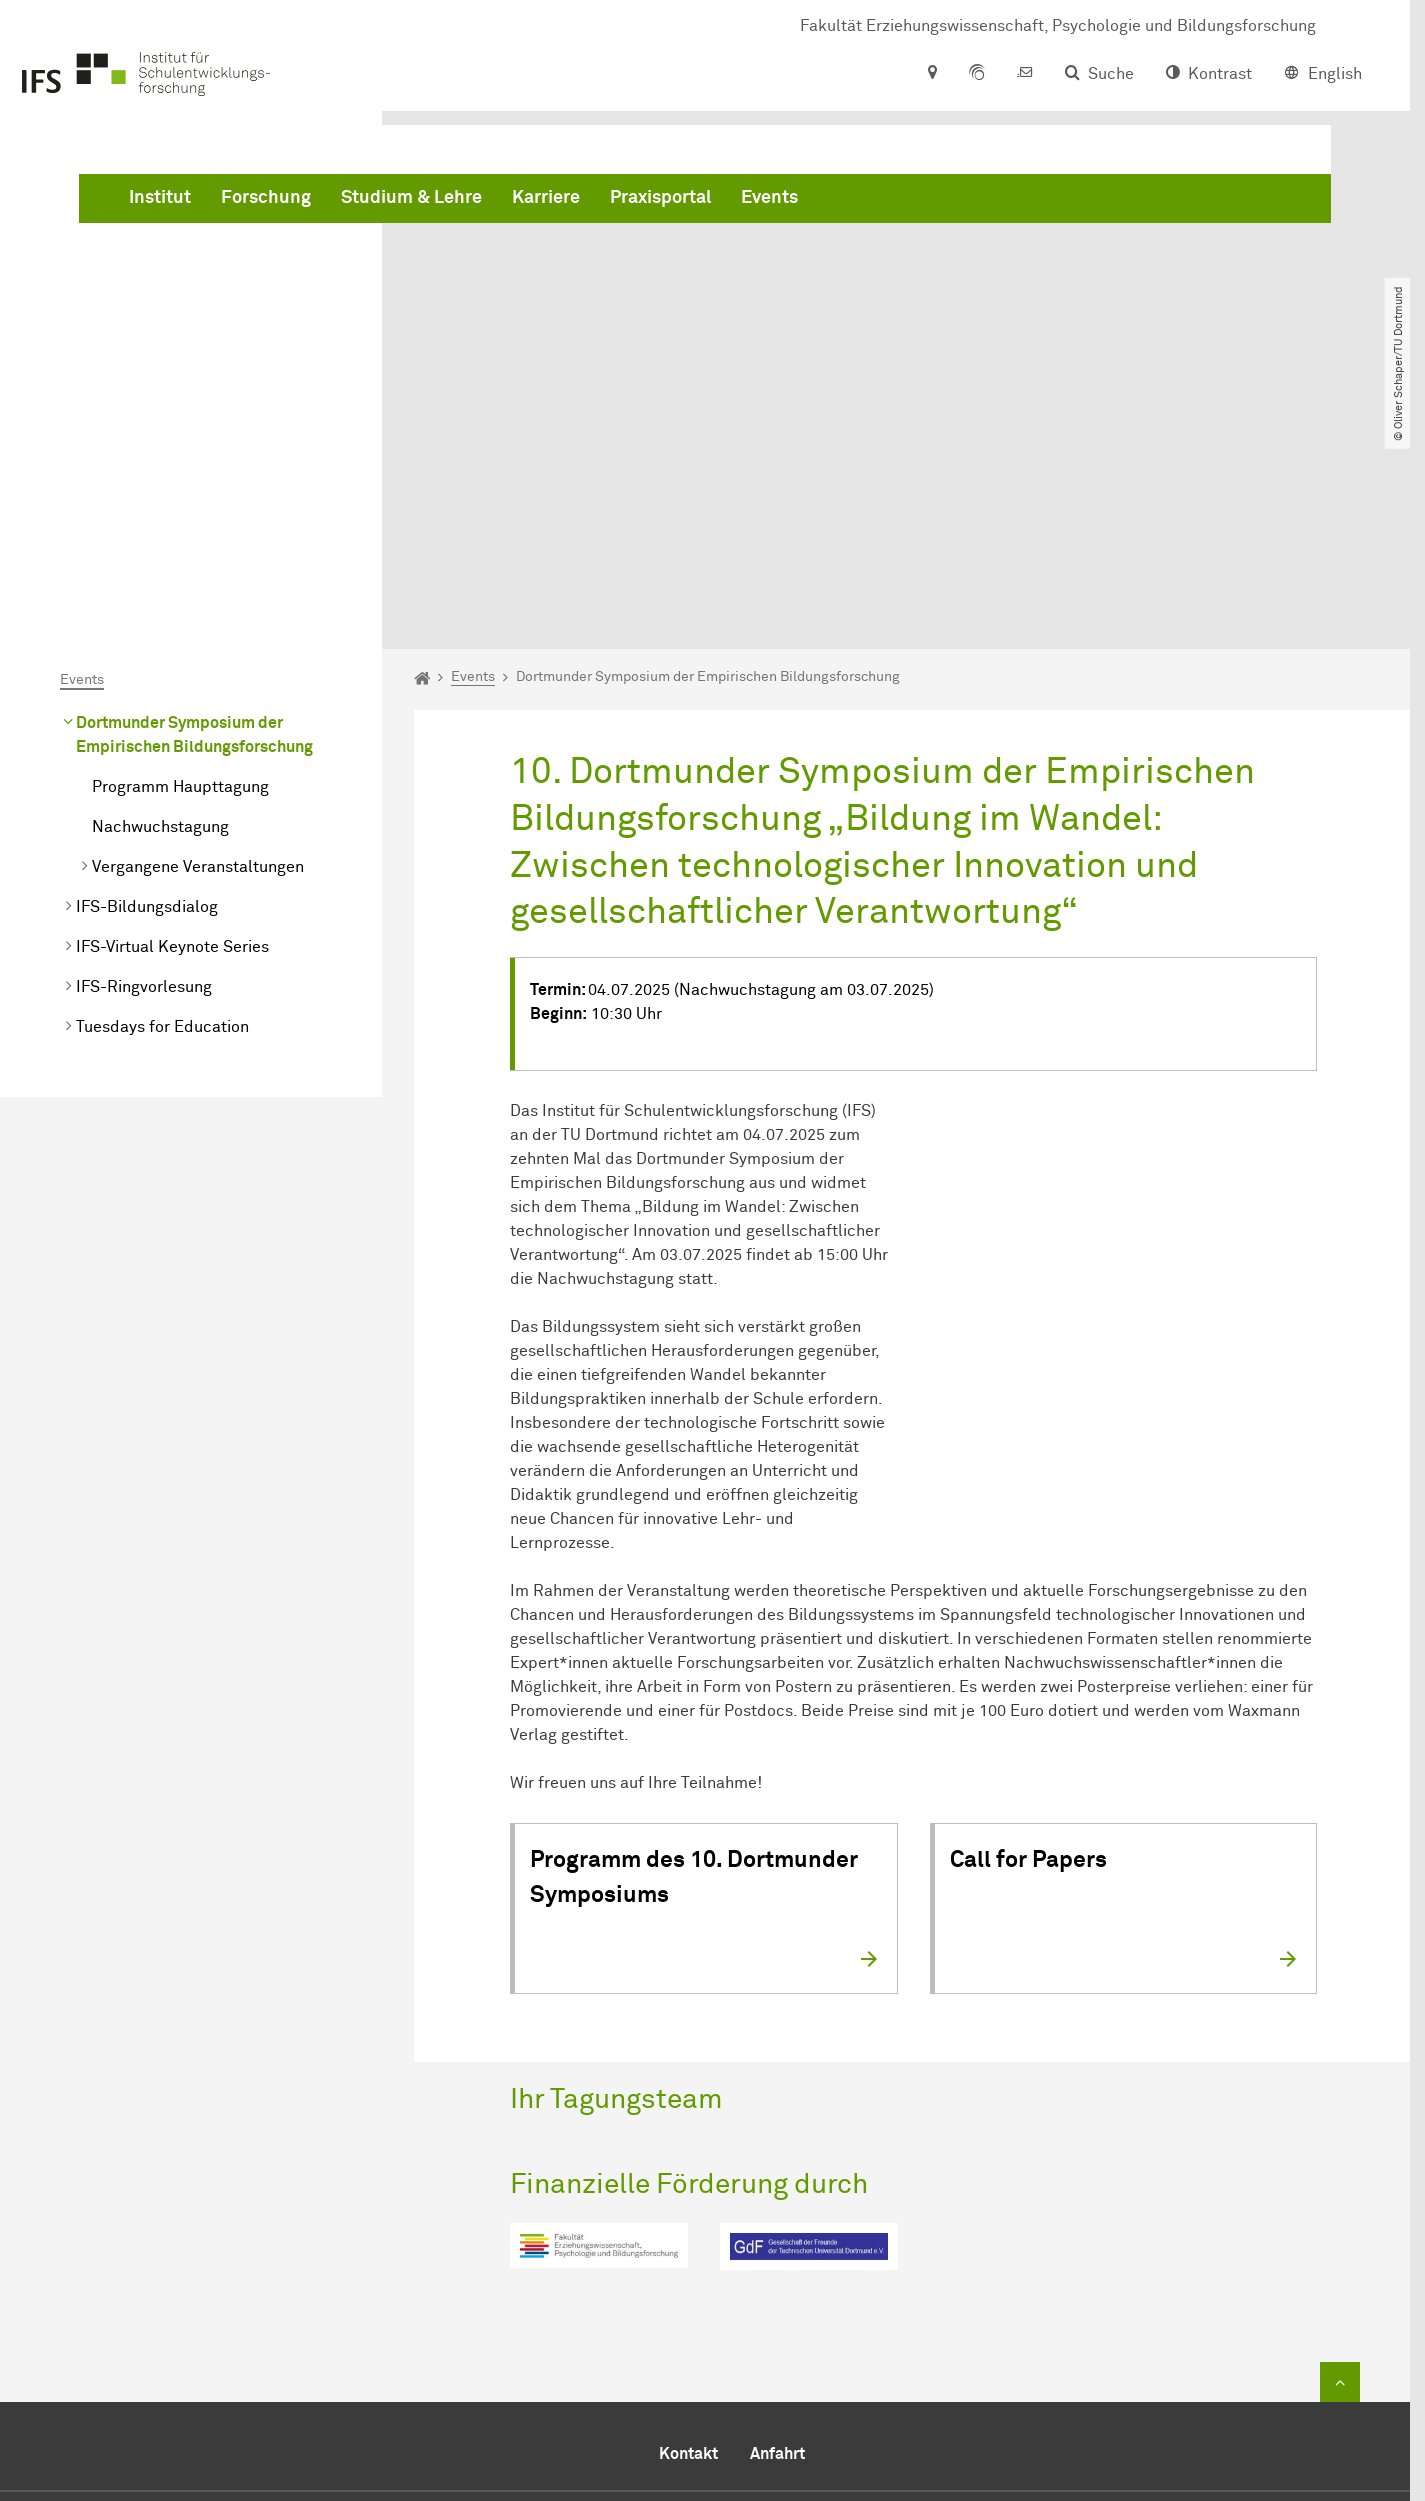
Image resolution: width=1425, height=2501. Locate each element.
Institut (464, 200)
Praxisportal (964, 200)
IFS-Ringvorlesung (144, 762)
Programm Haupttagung (180, 562)
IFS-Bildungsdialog (147, 682)
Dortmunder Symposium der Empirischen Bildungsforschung (194, 510)
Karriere (850, 200)
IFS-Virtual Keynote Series (172, 722)
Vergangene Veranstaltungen (198, 642)
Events (1073, 200)
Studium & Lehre (715, 200)
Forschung (570, 200)
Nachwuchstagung (160, 602)
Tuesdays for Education (162, 802)
